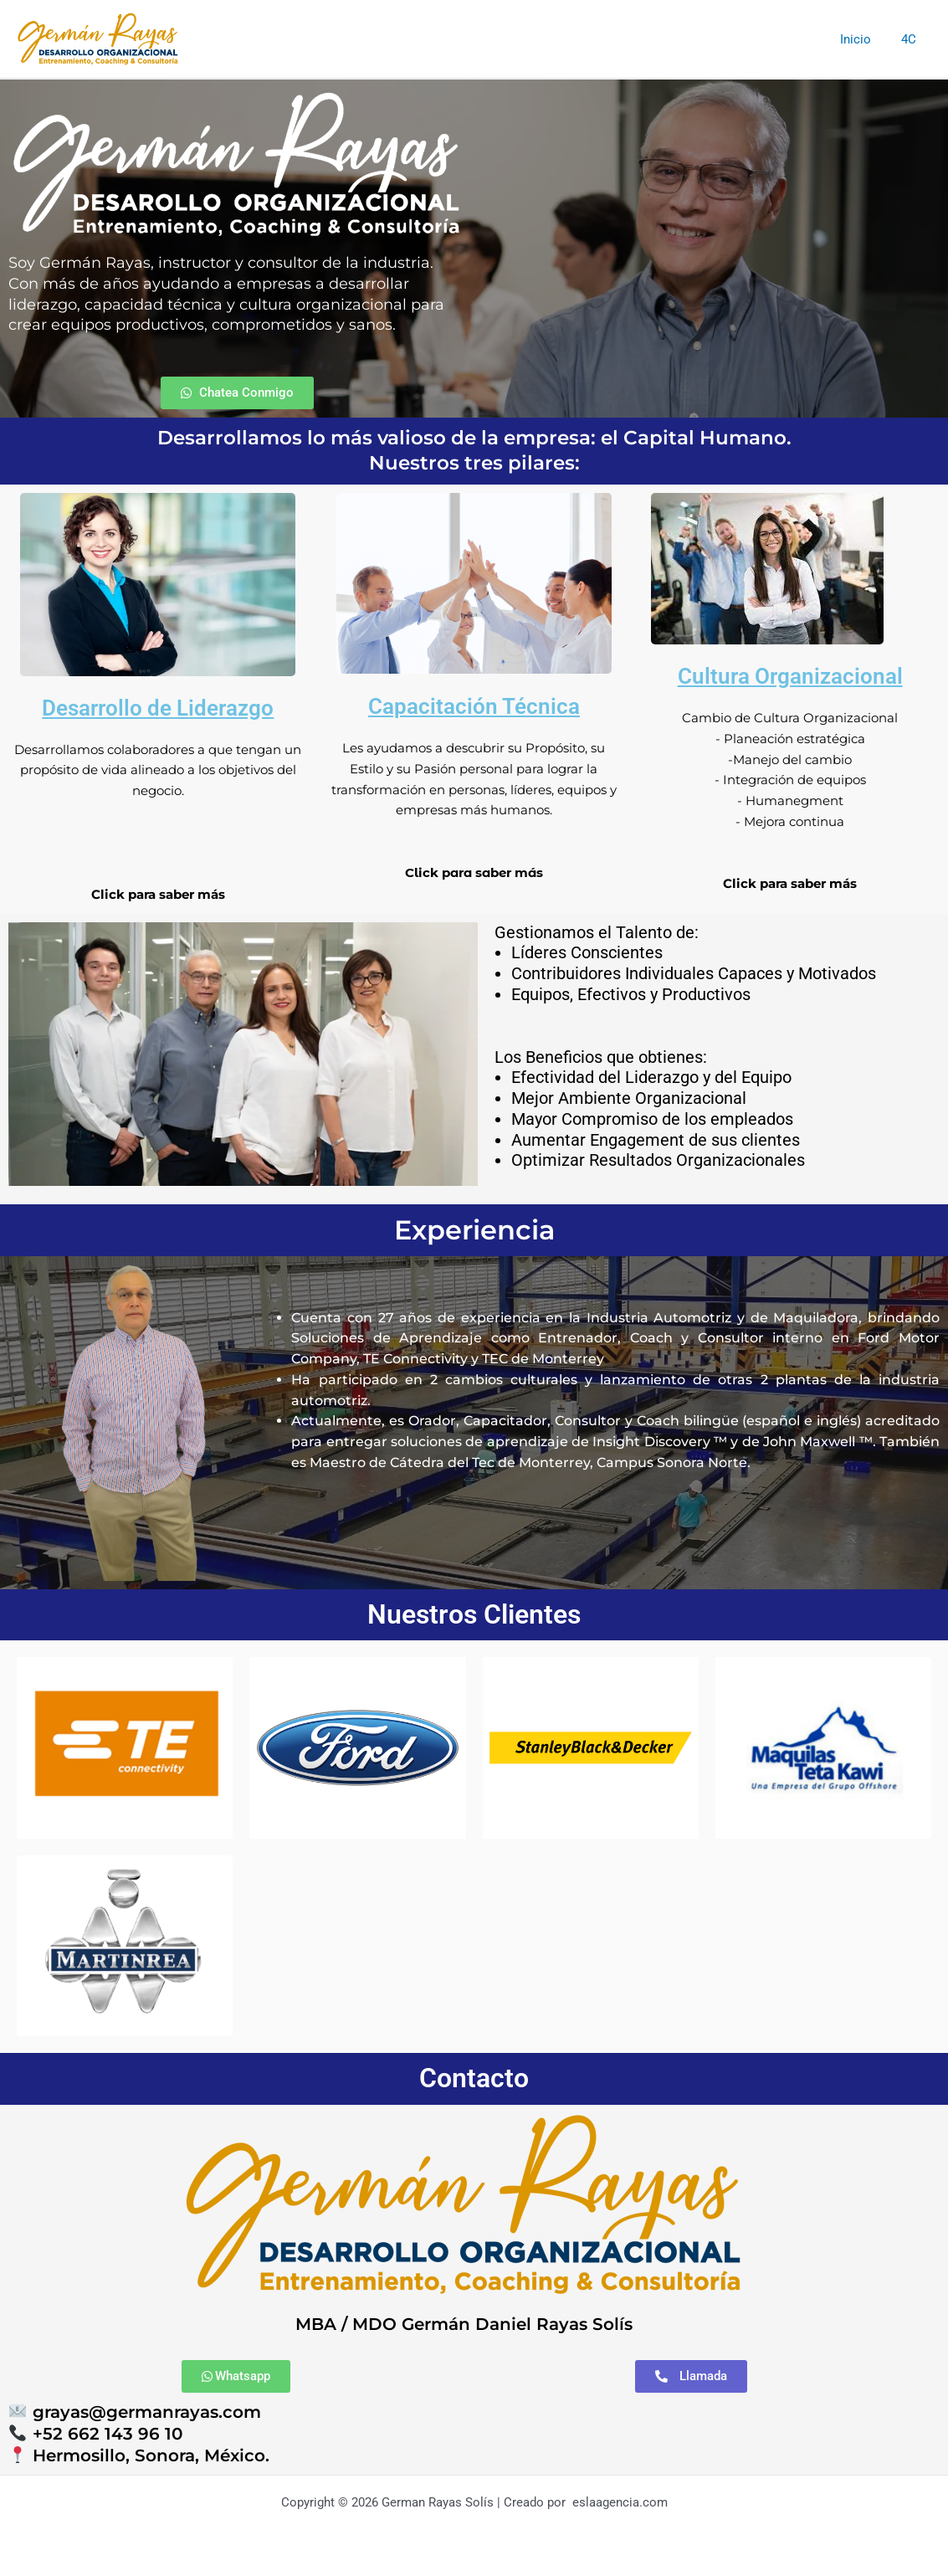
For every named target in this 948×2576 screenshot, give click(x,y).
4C (911, 39)
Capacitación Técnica (474, 706)
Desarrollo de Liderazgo (158, 708)
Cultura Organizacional (790, 676)
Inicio (863, 39)
